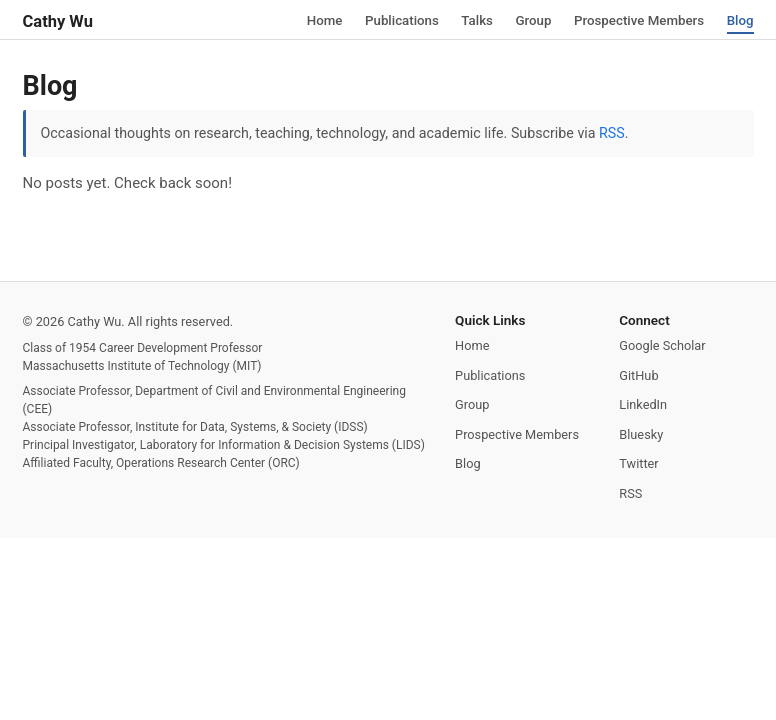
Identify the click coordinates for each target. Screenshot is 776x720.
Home (320, 20)
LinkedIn (643, 404)
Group (530, 20)
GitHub (638, 375)
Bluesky (641, 434)
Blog (739, 20)
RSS (612, 133)
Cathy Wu (58, 21)
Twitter (638, 463)
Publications (397, 20)
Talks (474, 20)
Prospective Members (638, 20)
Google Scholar (662, 345)
